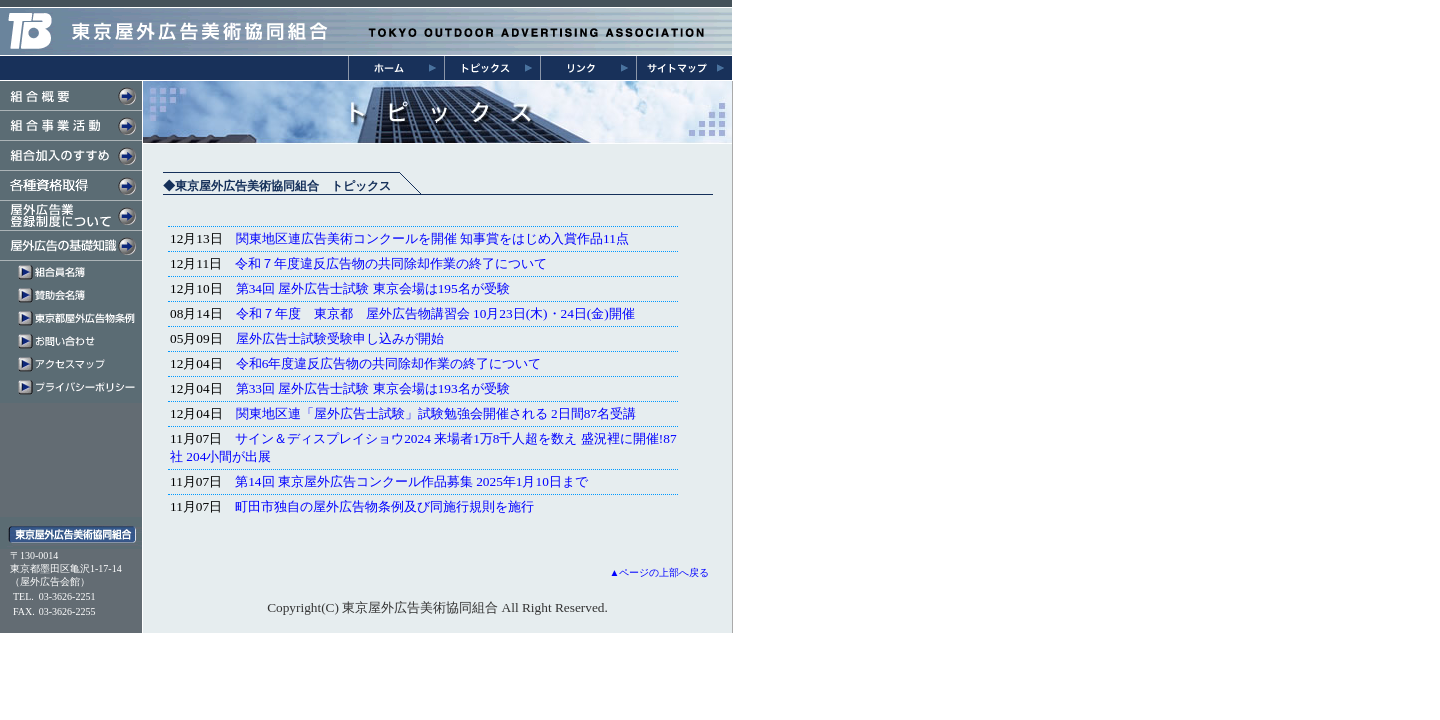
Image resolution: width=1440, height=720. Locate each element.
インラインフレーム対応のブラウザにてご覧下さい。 (423, 365)
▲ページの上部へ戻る (660, 572)
